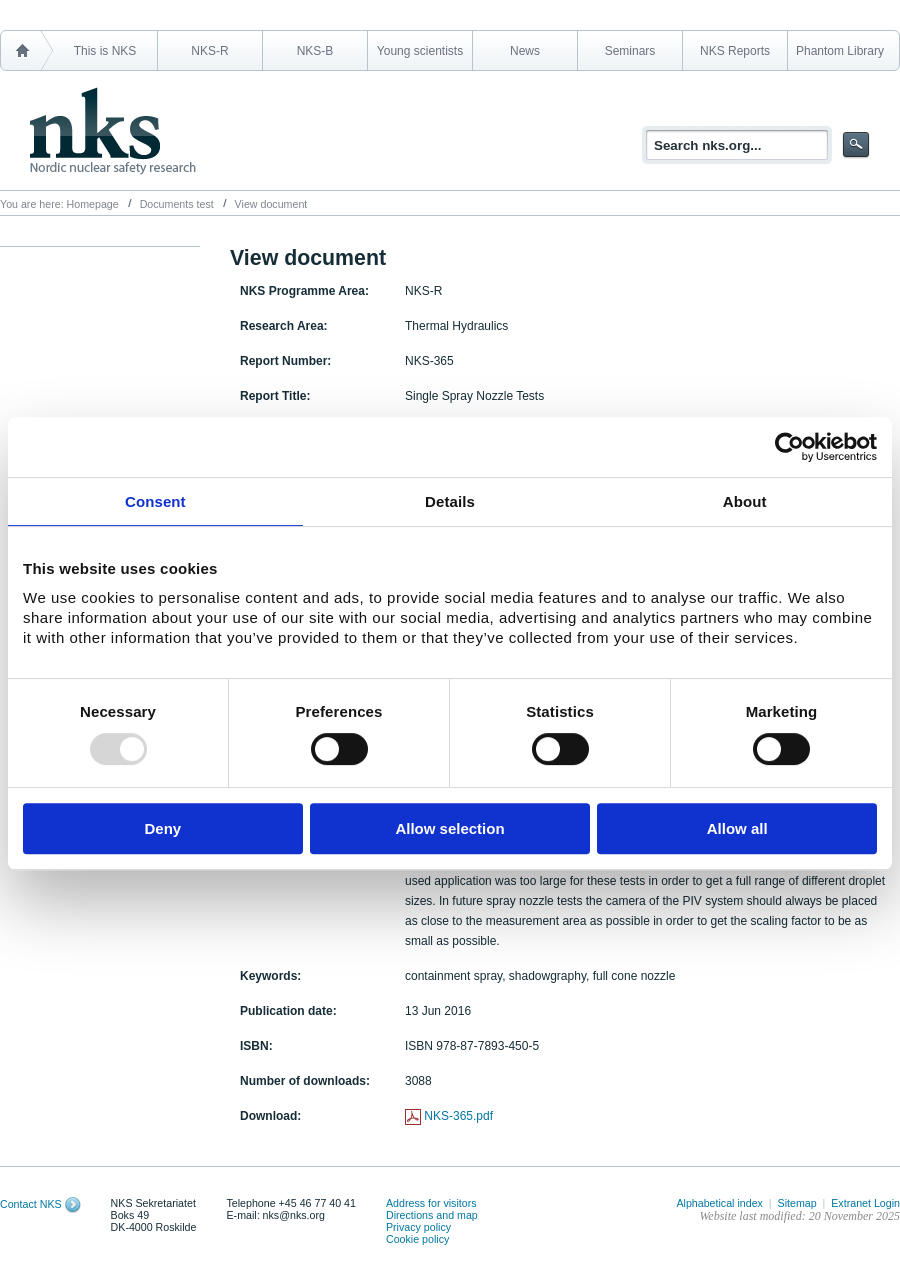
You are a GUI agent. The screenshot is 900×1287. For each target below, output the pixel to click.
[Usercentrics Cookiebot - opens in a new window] (789, 447)
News (525, 51)
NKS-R (209, 51)
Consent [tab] (155, 501)
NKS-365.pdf (458, 1116)
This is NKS (105, 51)
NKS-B (315, 51)
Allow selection (449, 828)
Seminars (630, 51)
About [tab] (745, 501)
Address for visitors (431, 1203)
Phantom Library (840, 51)
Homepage (93, 204)
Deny (162, 828)
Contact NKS (31, 1204)
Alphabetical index (719, 1203)
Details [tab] (450, 501)
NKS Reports (735, 51)
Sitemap (797, 1203)
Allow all (737, 828)
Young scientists (420, 51)
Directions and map (432, 1215)
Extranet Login (865, 1203)
